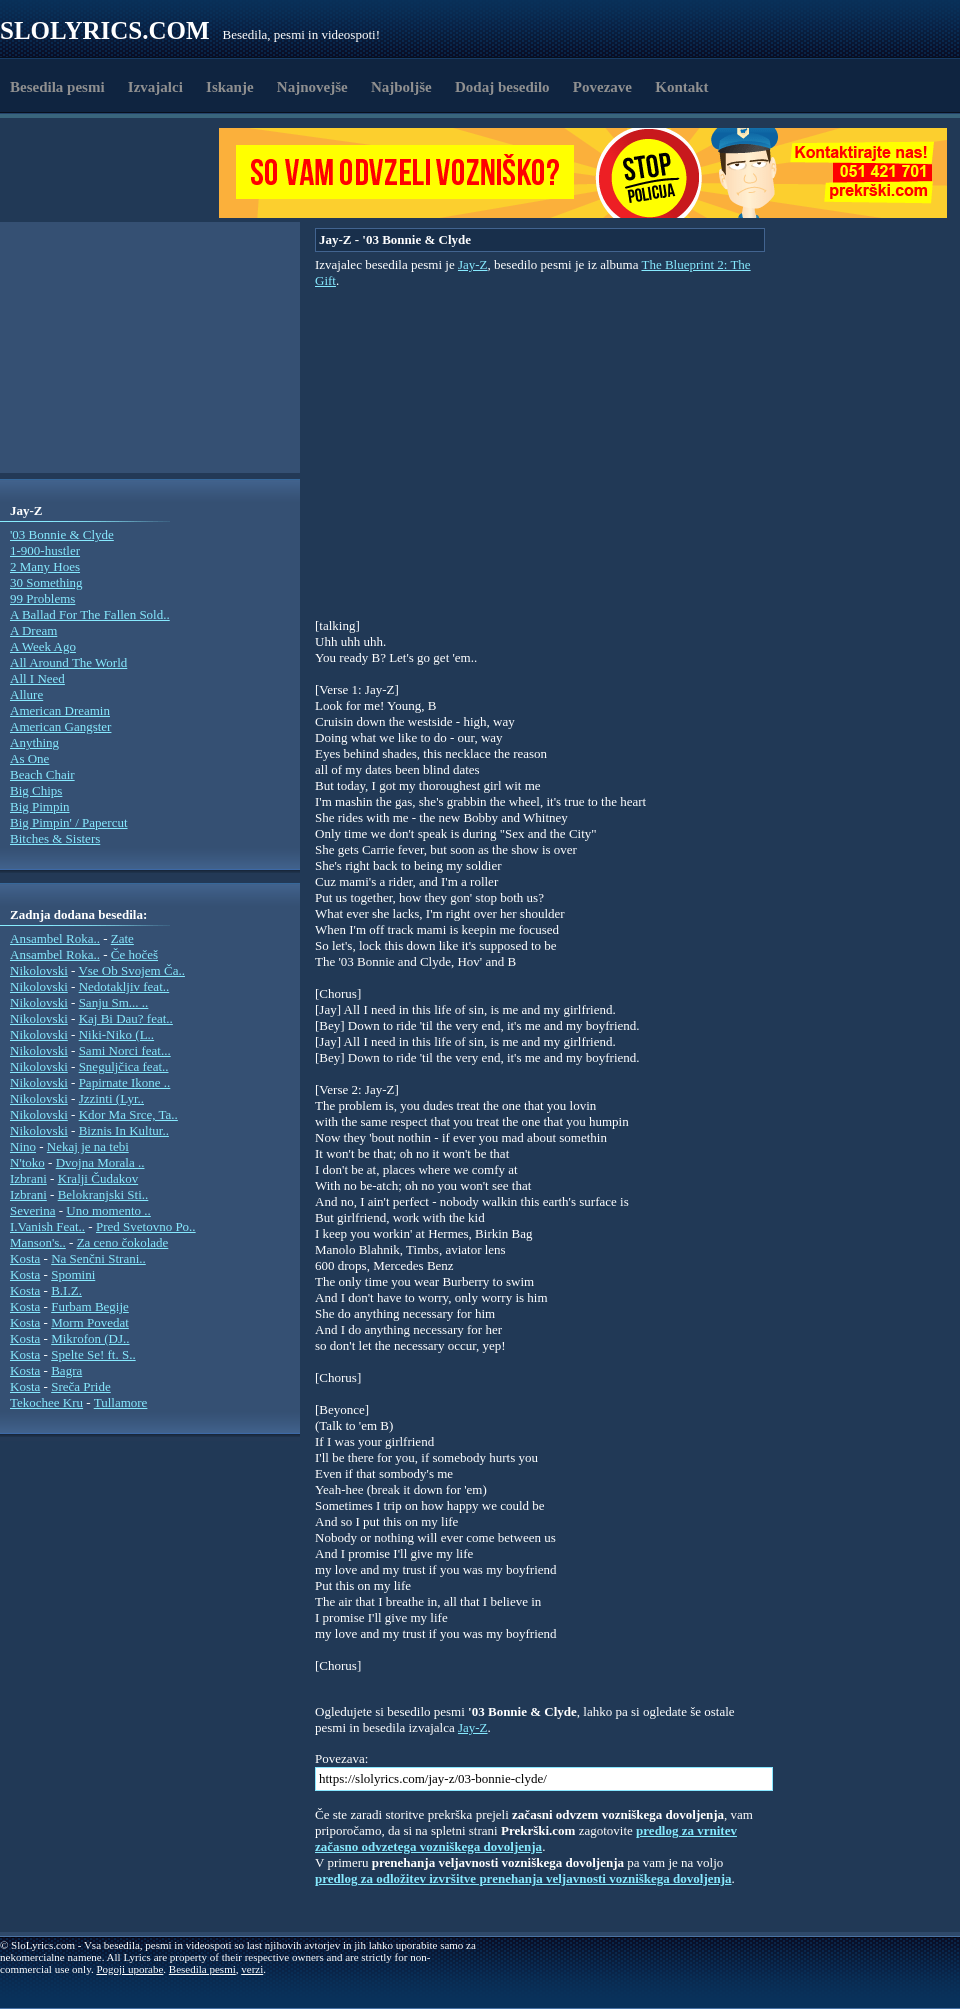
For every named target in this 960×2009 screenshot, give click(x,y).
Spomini (73, 1274)
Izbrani (28, 1178)
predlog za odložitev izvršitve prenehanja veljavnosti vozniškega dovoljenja (523, 1878)
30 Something (46, 582)
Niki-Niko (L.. (116, 1034)
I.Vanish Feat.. (47, 1226)
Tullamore (121, 1402)
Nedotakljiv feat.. (124, 986)
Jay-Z (473, 264)
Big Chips (36, 790)
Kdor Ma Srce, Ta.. (128, 1114)
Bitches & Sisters (55, 838)
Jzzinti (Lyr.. (111, 1098)
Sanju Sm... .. (114, 1002)
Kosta (25, 1258)
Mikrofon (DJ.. (90, 1338)
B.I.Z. (66, 1290)
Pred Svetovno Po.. (146, 1226)
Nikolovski (39, 970)
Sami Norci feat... (125, 1050)
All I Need (37, 678)
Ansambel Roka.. (55, 938)
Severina (32, 1210)
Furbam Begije (90, 1306)
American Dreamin (60, 710)
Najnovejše (312, 87)
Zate (122, 938)
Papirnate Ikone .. (125, 1082)
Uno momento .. (108, 1210)
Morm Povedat (90, 1322)
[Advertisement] (116, 173)
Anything (34, 742)
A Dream (33, 630)
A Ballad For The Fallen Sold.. (90, 614)
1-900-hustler (45, 550)
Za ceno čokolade (123, 1242)
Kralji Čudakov (98, 1178)
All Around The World (68, 662)
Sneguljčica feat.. (124, 1066)
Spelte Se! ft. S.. (93, 1354)
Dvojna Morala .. (100, 1162)
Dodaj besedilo (502, 87)
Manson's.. (38, 1242)
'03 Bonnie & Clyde (62, 534)
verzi (252, 1969)
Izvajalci (155, 87)
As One (29, 758)
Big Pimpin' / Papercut (69, 822)
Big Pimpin (40, 806)
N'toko (27, 1162)
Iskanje (230, 87)
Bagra (66, 1370)
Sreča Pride (81, 1386)
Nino (23, 1146)
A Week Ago (43, 646)
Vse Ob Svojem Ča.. (131, 970)
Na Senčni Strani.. (98, 1258)
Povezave (602, 87)
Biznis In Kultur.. (124, 1130)
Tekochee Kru (46, 1402)
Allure (26, 694)
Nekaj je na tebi (88, 1146)
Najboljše (401, 87)
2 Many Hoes (45, 566)
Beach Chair (42, 774)
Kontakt (681, 87)
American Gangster (60, 726)
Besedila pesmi (57, 87)
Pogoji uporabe (129, 1969)
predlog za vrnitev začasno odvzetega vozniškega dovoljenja (526, 1838)
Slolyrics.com (105, 30)
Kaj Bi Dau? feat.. (126, 1018)
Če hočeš (134, 954)
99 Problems (42, 598)
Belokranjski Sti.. (103, 1194)
